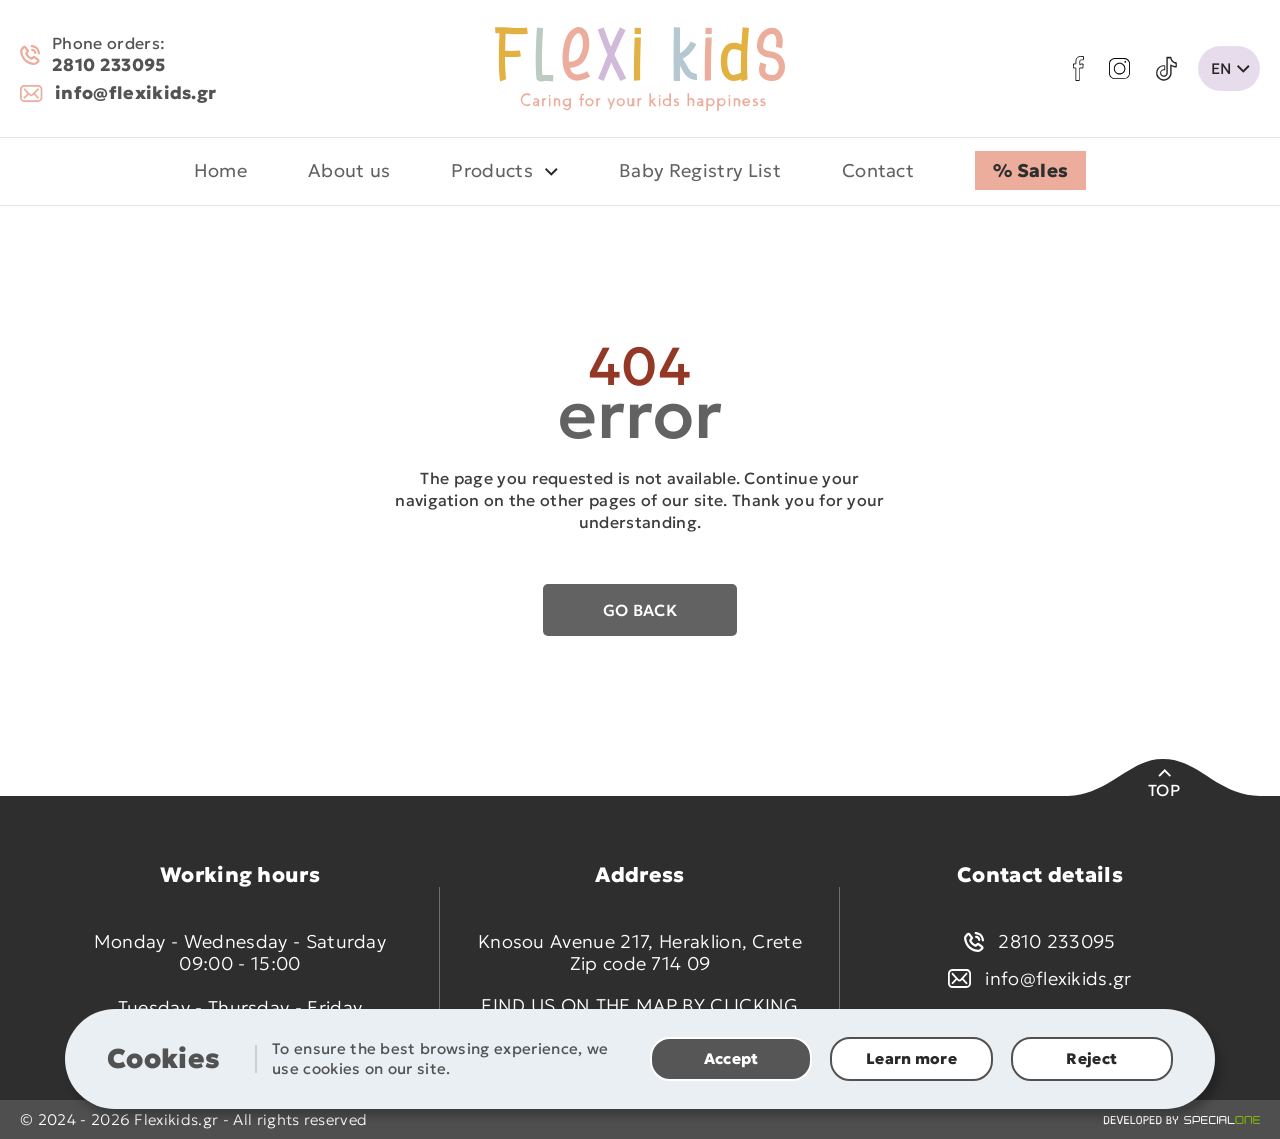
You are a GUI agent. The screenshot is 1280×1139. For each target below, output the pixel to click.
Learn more (911, 1058)
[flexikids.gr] (640, 69)
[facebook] (1078, 68)
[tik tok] (1166, 69)
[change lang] (1229, 68)
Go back (640, 610)
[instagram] (1119, 68)
